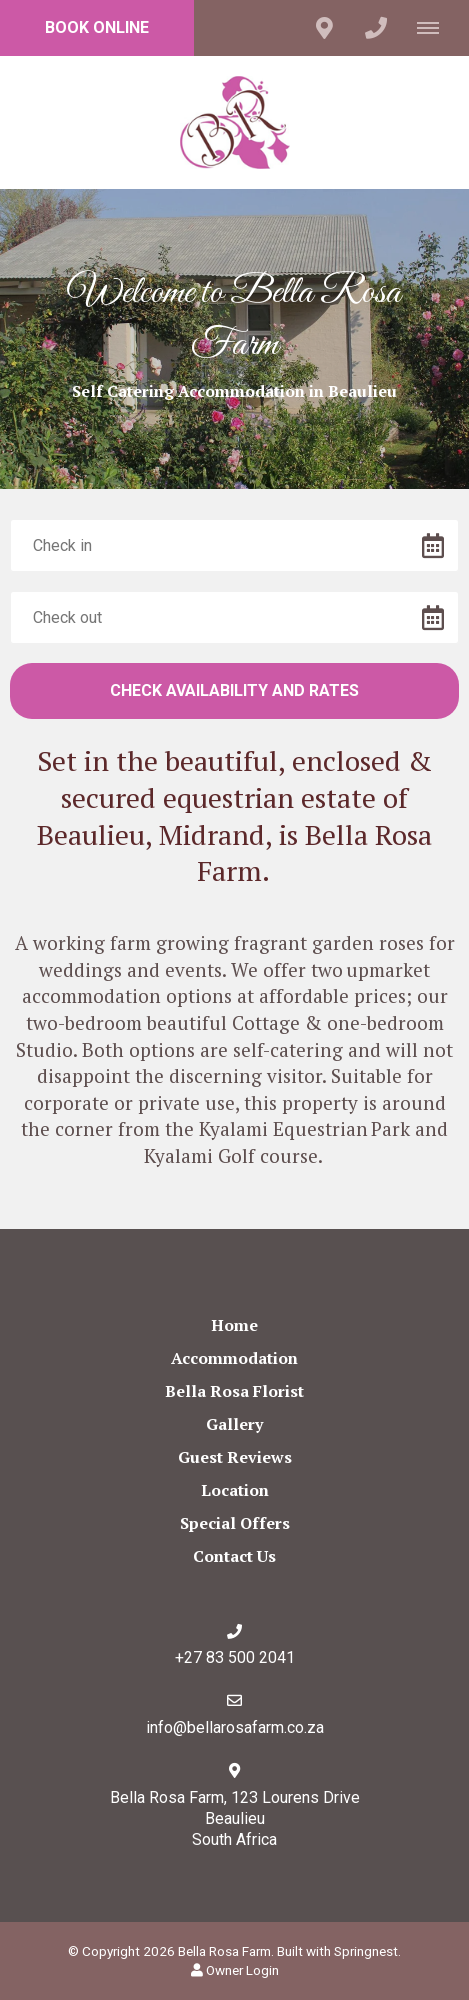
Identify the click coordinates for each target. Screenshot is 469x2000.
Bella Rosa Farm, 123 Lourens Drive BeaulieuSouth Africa (235, 1818)
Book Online (97, 27)
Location (235, 1490)
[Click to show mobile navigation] (435, 28)
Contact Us (234, 1556)
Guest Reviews (235, 1457)
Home (234, 1325)
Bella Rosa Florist (234, 1391)
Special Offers (235, 1523)
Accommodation (234, 1358)
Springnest (366, 1951)
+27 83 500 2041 (235, 1657)
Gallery (234, 1424)
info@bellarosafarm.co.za (235, 1727)
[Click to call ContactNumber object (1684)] (376, 28)
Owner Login (235, 1970)
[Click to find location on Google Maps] (324, 28)
